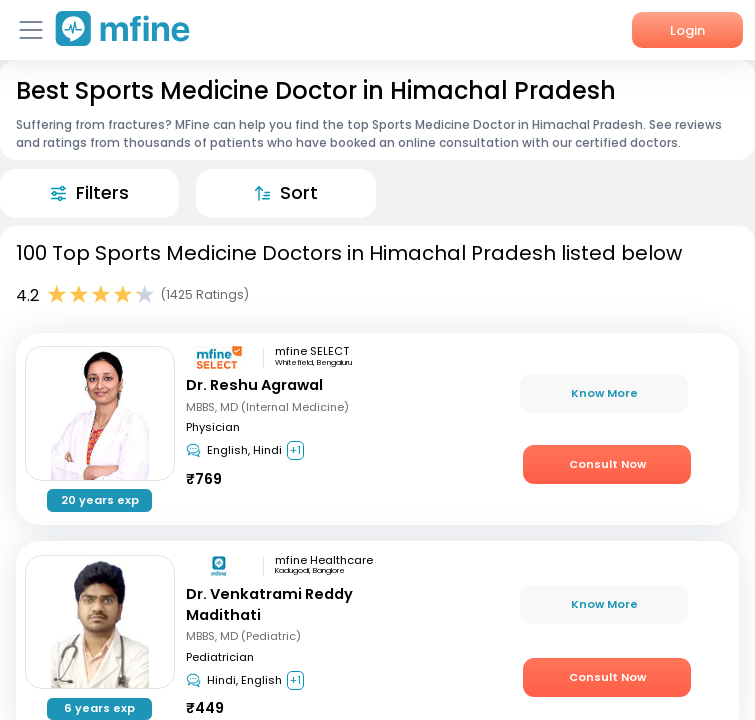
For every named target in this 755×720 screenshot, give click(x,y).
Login (687, 30)
